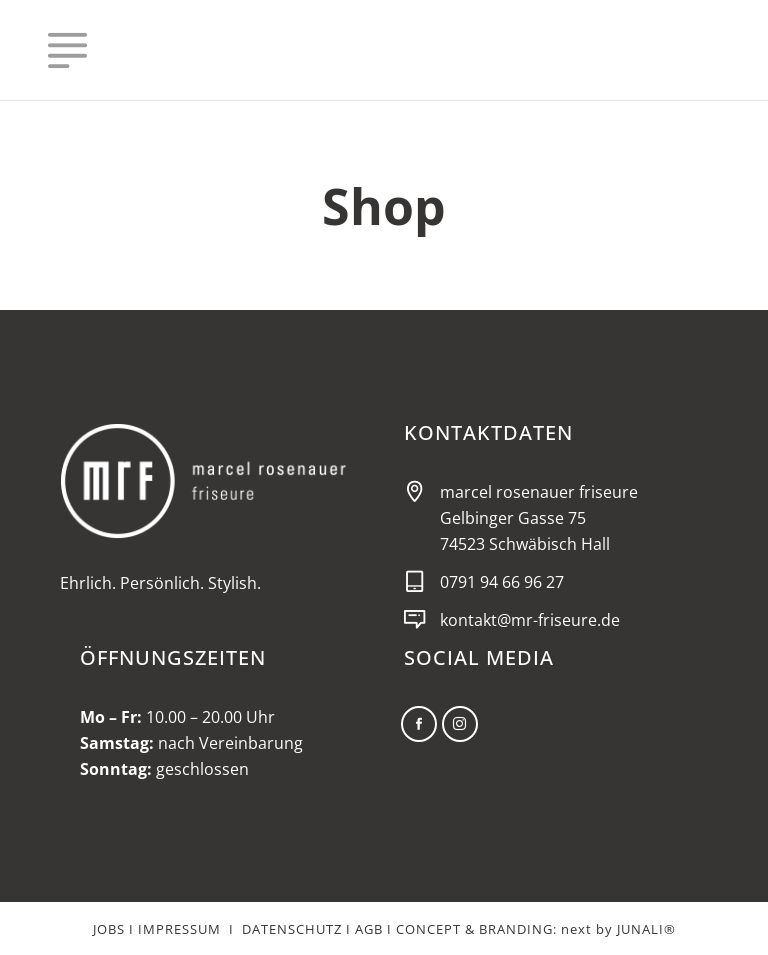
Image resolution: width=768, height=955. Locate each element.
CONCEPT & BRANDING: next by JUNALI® (536, 929)
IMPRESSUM (179, 929)
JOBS (109, 929)
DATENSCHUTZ (292, 929)
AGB (369, 929)
